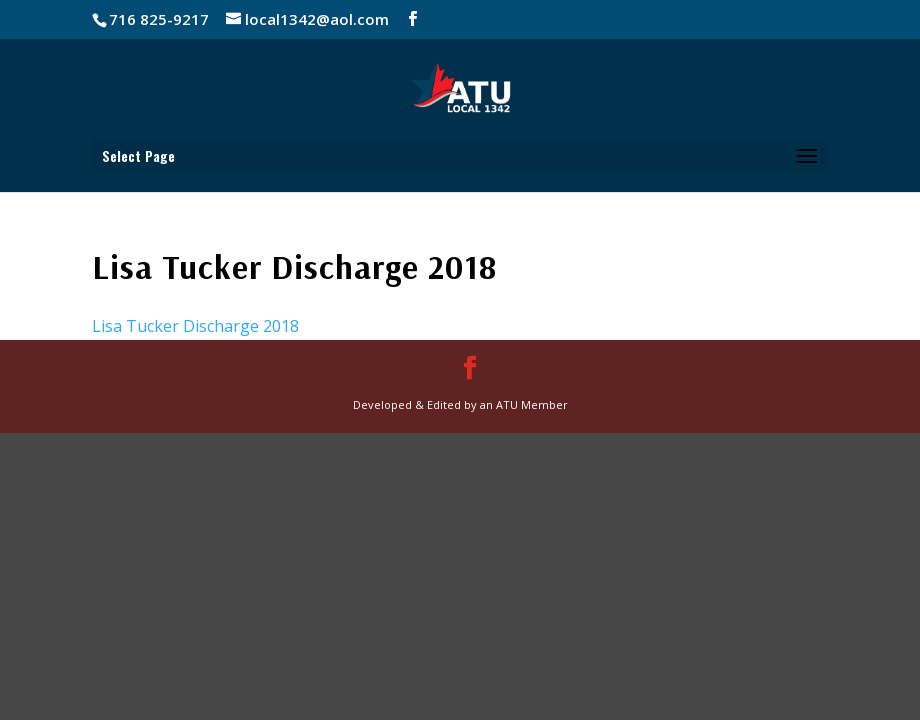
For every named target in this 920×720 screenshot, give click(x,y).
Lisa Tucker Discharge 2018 (195, 326)
